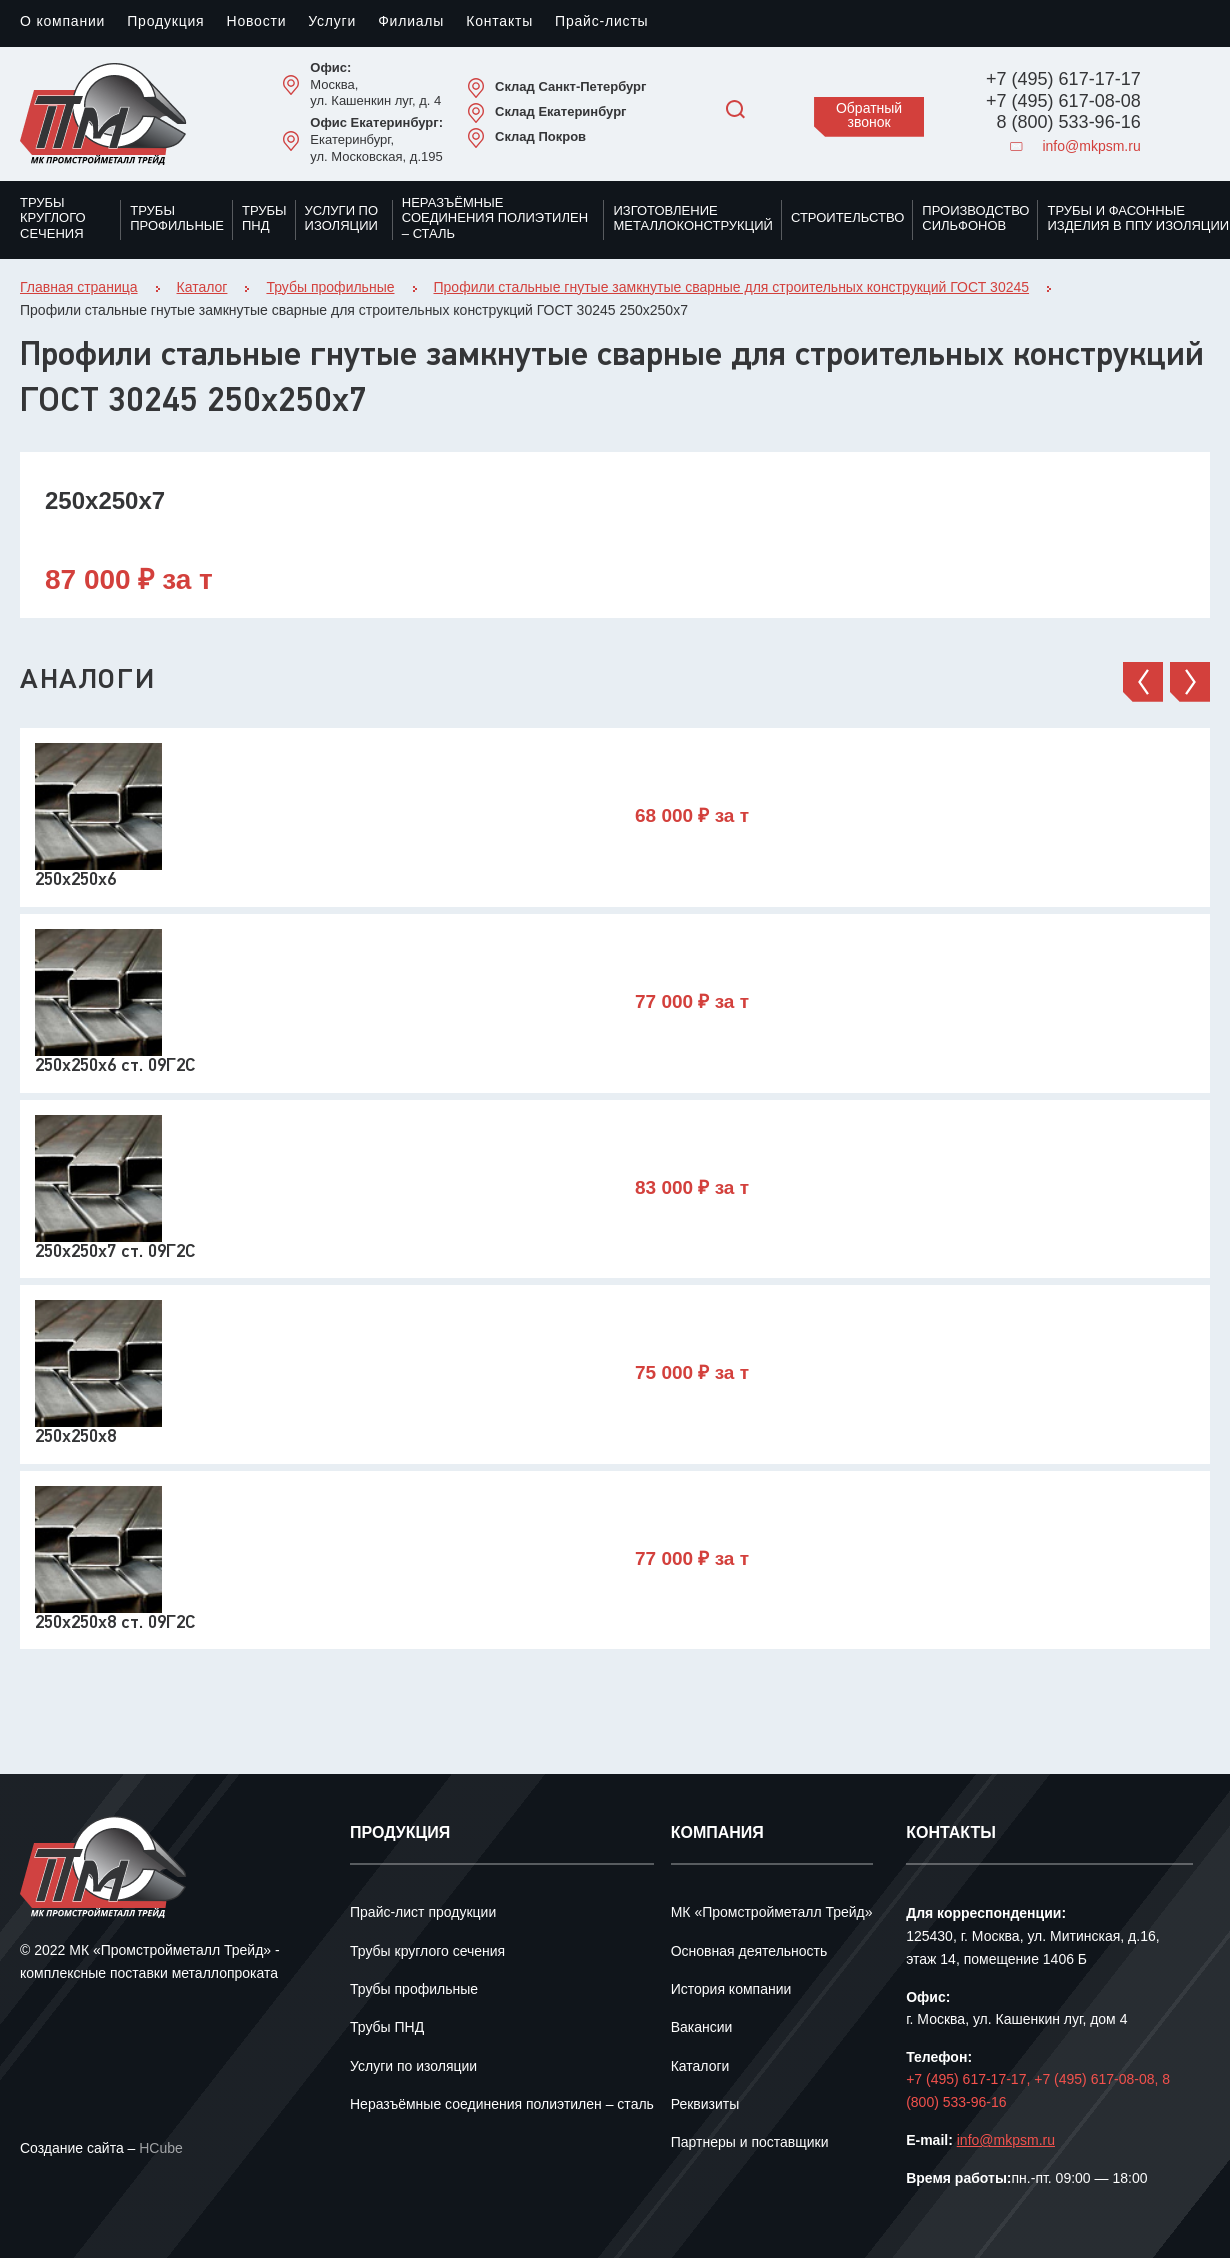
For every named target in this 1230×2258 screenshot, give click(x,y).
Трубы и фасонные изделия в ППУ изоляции (1138, 219)
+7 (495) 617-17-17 (1063, 80)
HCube (161, 2149)
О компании (62, 22)
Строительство (847, 218)
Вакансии (702, 2028)
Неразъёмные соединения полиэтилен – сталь (495, 218)
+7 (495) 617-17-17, (970, 2080)
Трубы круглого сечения (53, 218)
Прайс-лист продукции (423, 1913)
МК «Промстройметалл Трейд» (772, 1913)
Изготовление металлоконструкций (693, 219)
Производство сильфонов (975, 219)
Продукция (165, 22)
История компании (731, 1990)
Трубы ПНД (264, 219)
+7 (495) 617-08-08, (1098, 2080)
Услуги (332, 22)
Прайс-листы (601, 22)
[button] (1143, 682)
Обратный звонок (869, 116)
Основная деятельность (749, 1952)
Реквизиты (705, 2105)
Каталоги (700, 2067)
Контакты (499, 22)
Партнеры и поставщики (750, 2143)
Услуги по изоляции (341, 219)
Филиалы (411, 22)
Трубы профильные (177, 219)
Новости (256, 22)
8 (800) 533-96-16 (1069, 123)
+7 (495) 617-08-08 (1063, 102)
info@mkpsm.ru (1075, 147)
